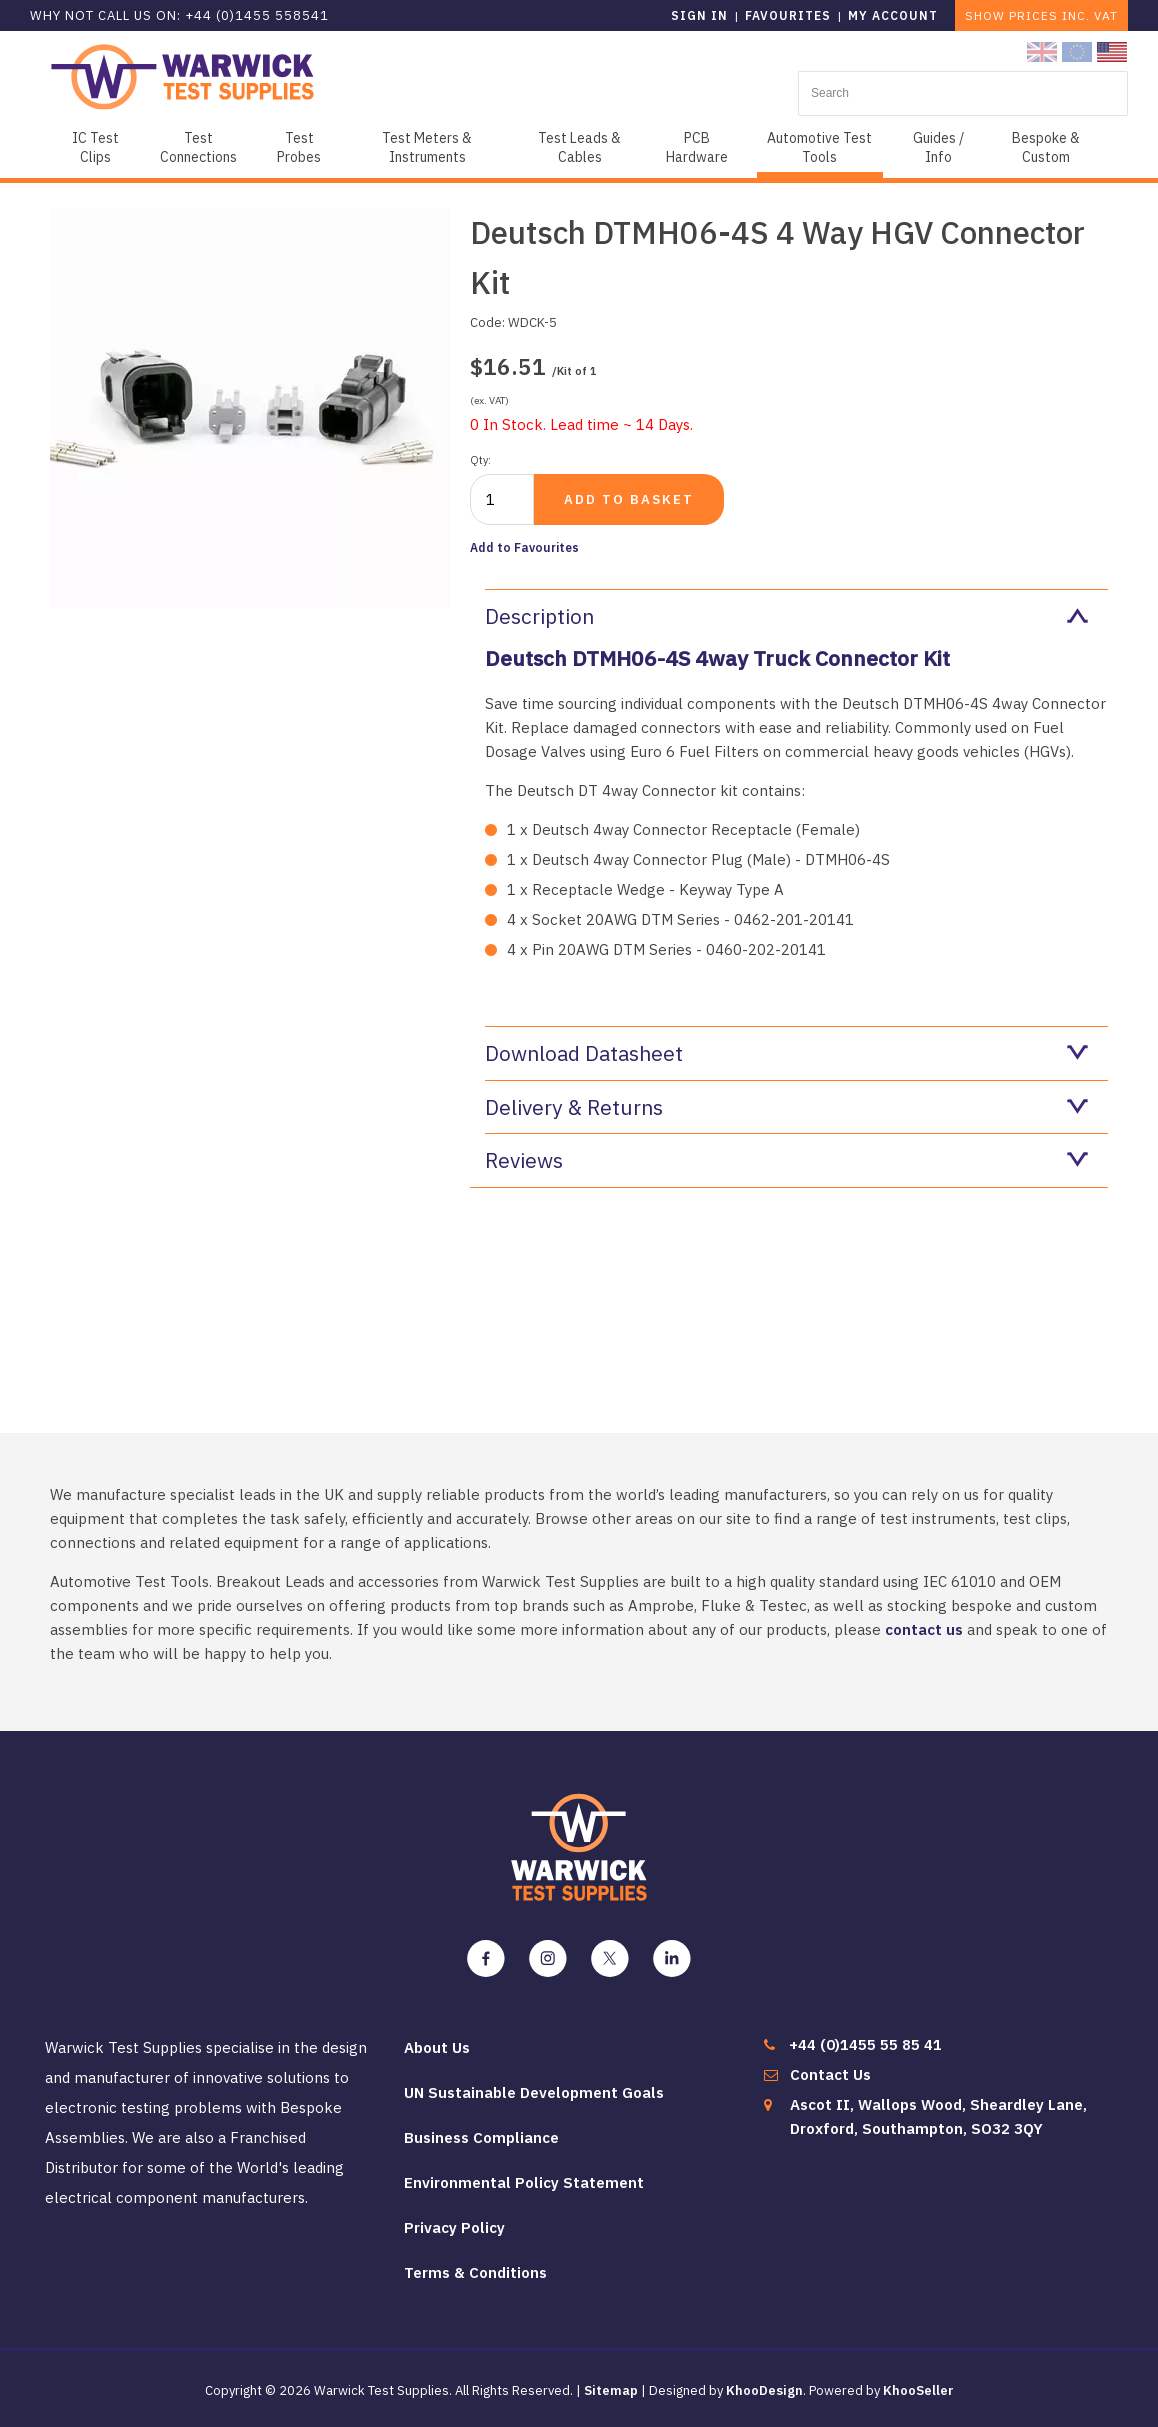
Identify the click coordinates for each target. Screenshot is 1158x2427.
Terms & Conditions (475, 2272)
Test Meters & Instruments (427, 147)
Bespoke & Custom (1046, 147)
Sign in (699, 15)
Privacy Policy (454, 2227)
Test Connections (198, 147)
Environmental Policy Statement (524, 2182)
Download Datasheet (786, 1053)
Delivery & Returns (786, 1107)
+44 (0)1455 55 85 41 (865, 2044)
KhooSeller (918, 2390)
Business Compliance (481, 2137)
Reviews (786, 1160)
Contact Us (830, 2074)
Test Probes (299, 147)
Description (786, 616)
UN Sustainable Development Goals (534, 2092)
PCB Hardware (697, 147)
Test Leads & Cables (579, 147)
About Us (437, 2047)
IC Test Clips (95, 147)
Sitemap (611, 2390)
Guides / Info (938, 147)
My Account (893, 15)
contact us (924, 1629)
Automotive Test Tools (819, 147)
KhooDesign (764, 2390)
